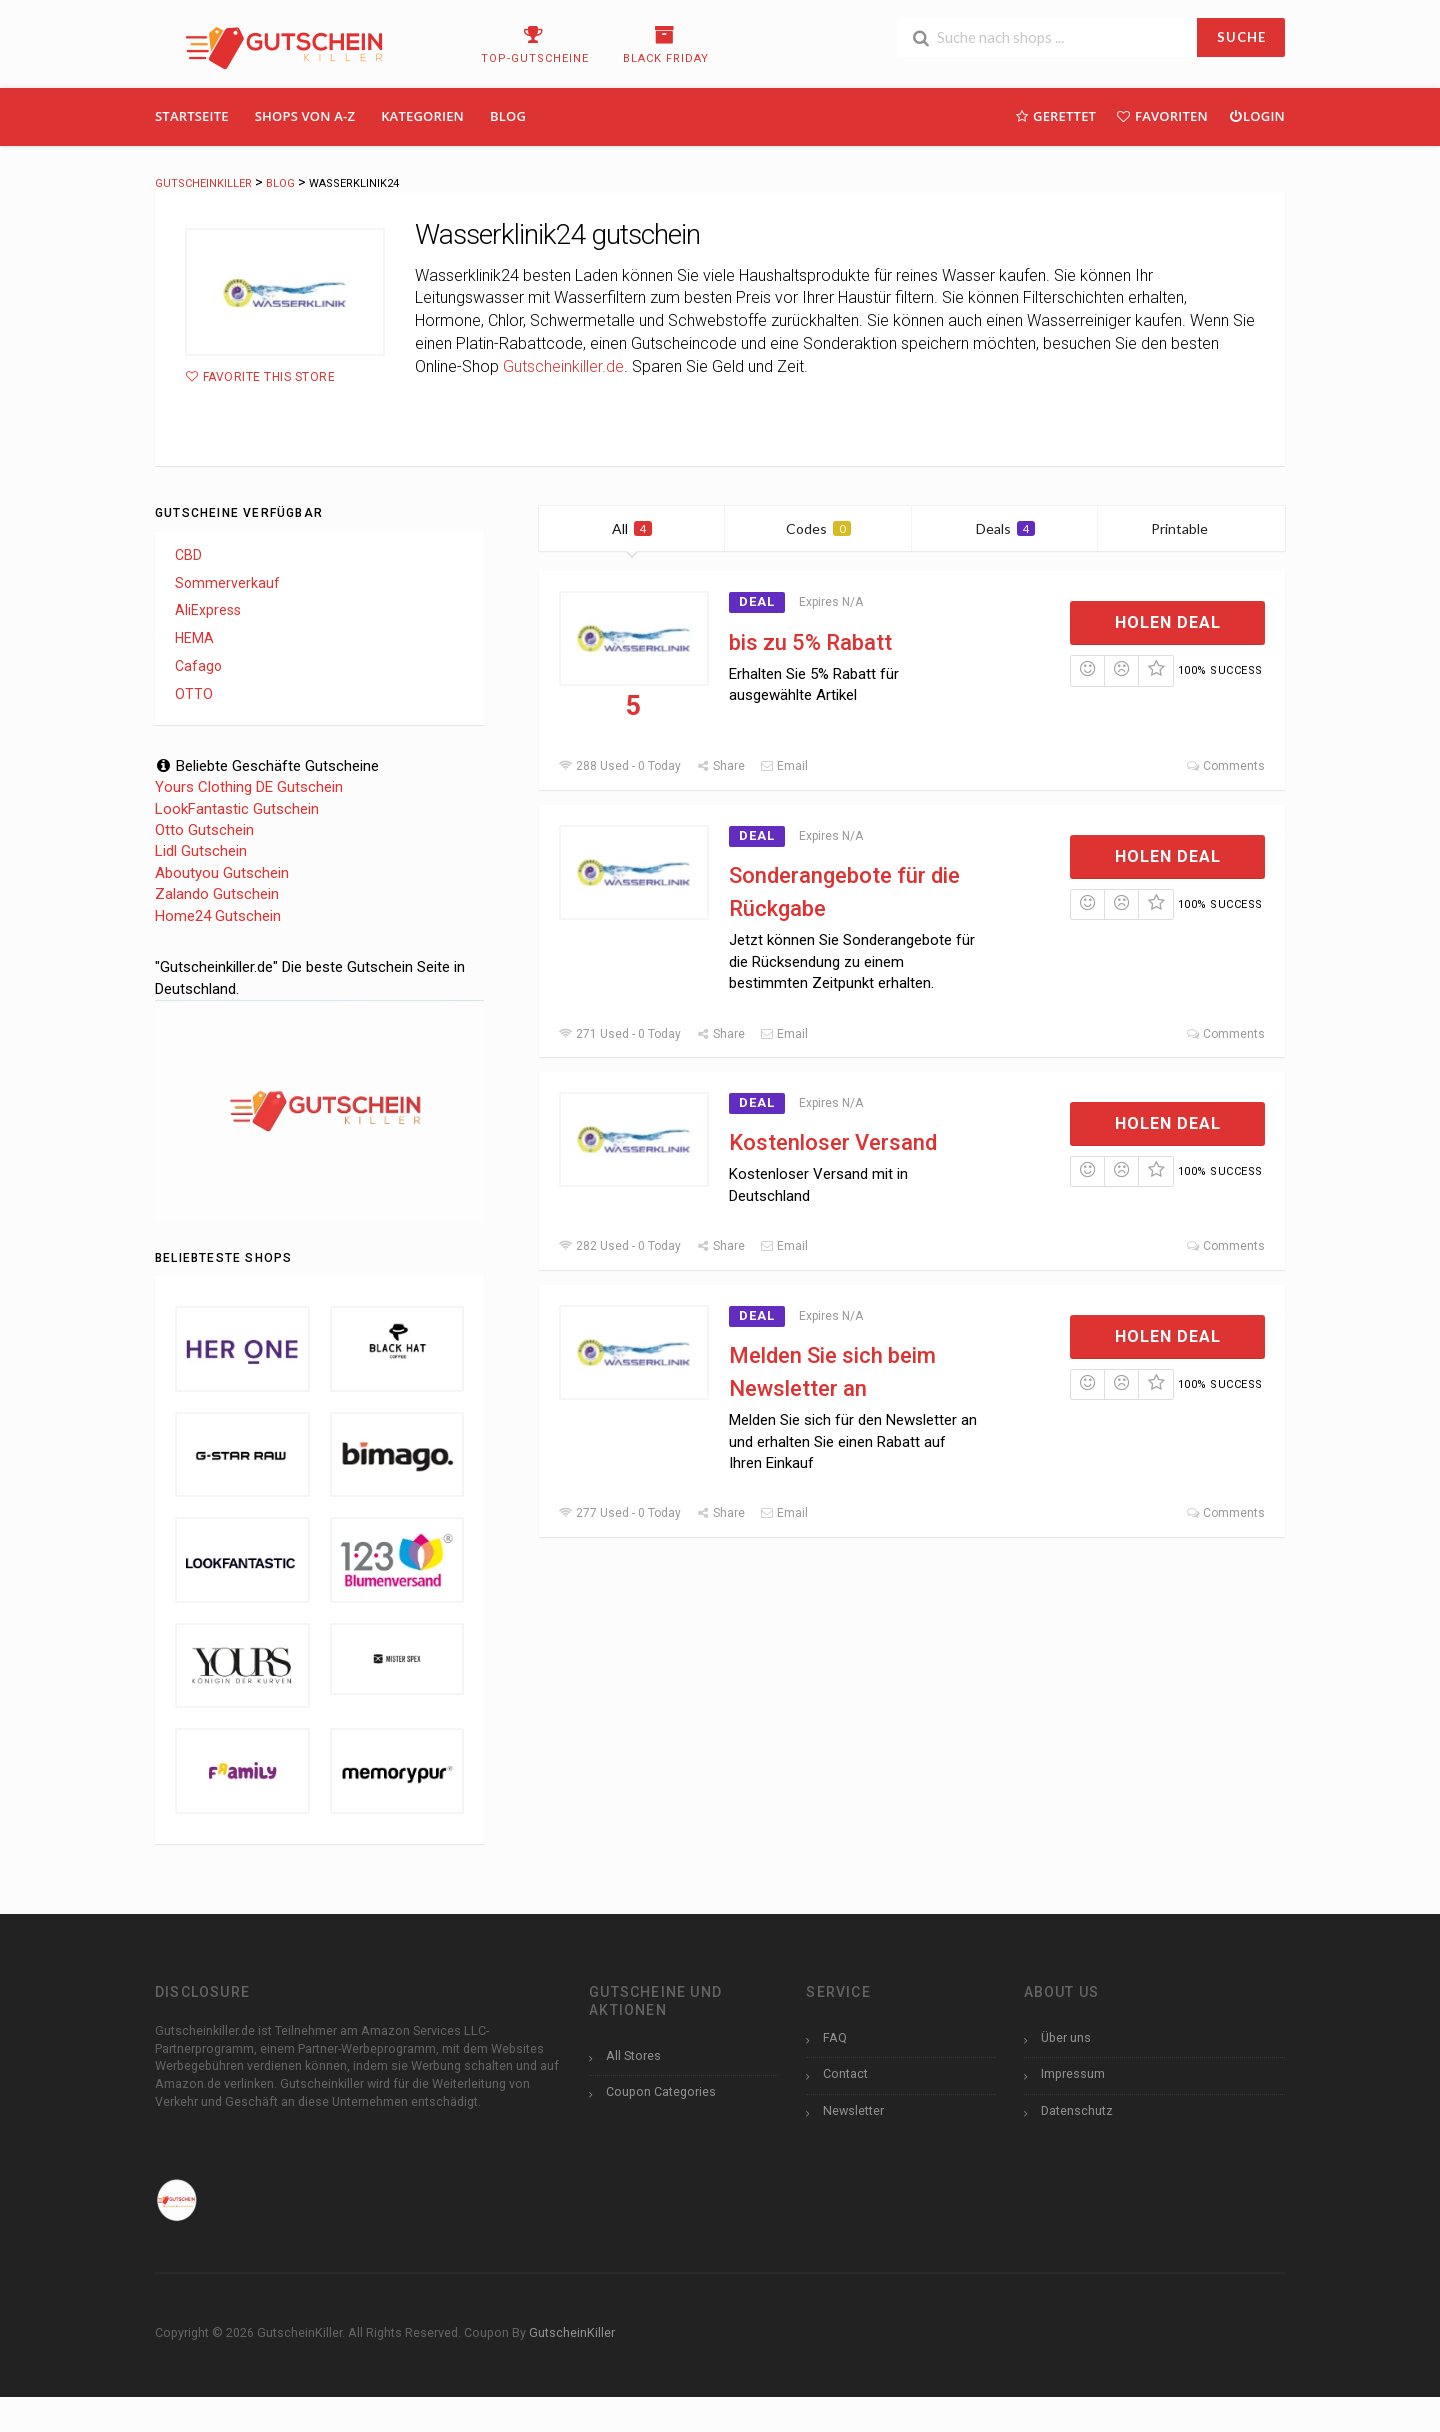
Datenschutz (1077, 2110)
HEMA (194, 638)
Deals (1005, 528)
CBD (188, 555)
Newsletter (853, 2110)
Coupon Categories (661, 2091)
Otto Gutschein (204, 830)
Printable (1191, 528)
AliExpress (208, 610)
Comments (1225, 766)
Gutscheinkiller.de (563, 366)
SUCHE (1241, 37)
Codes (818, 528)
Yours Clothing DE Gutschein (249, 787)
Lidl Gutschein (201, 851)
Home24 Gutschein (218, 916)
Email (784, 766)
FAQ (835, 2037)
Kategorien (422, 116)
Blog (508, 116)
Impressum (1073, 2073)
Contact (845, 2073)
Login (1256, 115)
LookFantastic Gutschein (237, 809)
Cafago (198, 666)
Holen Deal (1168, 622)
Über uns (1066, 2037)
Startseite (192, 116)
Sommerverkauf (227, 583)
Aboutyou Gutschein (222, 873)
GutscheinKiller (572, 2332)
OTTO (194, 694)
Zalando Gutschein (217, 894)
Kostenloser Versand (833, 1142)
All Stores (633, 2055)
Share (720, 766)
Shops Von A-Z (305, 116)
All (632, 528)
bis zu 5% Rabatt (810, 642)
